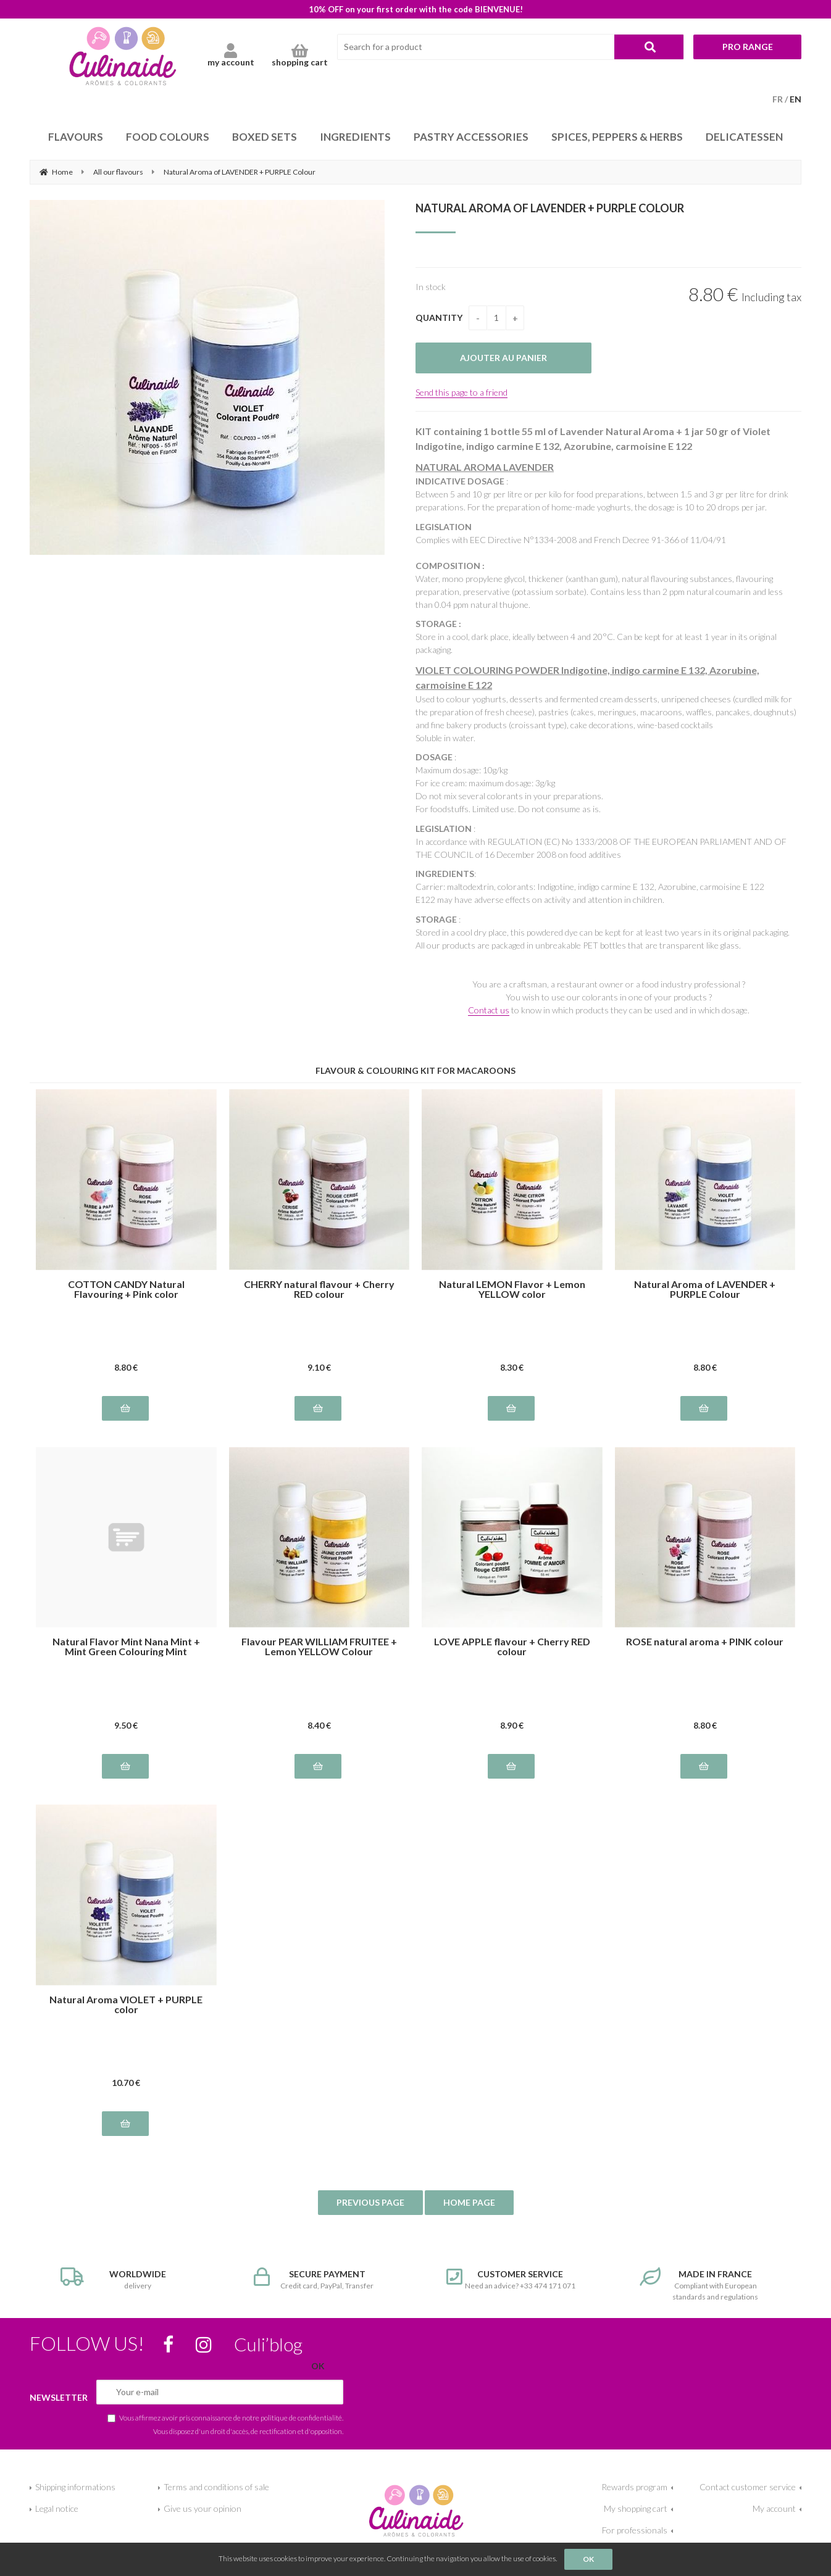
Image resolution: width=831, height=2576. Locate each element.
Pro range (747, 46)
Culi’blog (268, 2344)
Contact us (488, 1010)
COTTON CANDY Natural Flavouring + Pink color (126, 1289)
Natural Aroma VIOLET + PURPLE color (126, 2004)
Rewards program (634, 2487)
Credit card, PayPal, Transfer (319, 2278)
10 (126, 2082)
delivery (126, 2278)
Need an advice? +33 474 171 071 (512, 2278)
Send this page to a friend (461, 392)
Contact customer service (747, 2487)
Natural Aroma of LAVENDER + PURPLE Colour (550, 208)
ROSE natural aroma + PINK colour (704, 1642)
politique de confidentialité (301, 2417)
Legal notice (56, 2508)
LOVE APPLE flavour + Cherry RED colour (512, 1646)
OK (588, 2559)
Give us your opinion (202, 2508)
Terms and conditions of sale (216, 2487)
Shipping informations (75, 2487)
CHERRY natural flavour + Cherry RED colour (319, 1289)
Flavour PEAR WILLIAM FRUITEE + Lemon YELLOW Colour (319, 1646)
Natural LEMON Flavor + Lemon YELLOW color (512, 1289)
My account (774, 2508)
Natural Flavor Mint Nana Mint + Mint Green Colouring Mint (126, 1646)
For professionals (634, 2530)
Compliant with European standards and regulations (705, 2284)
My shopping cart (635, 2508)
